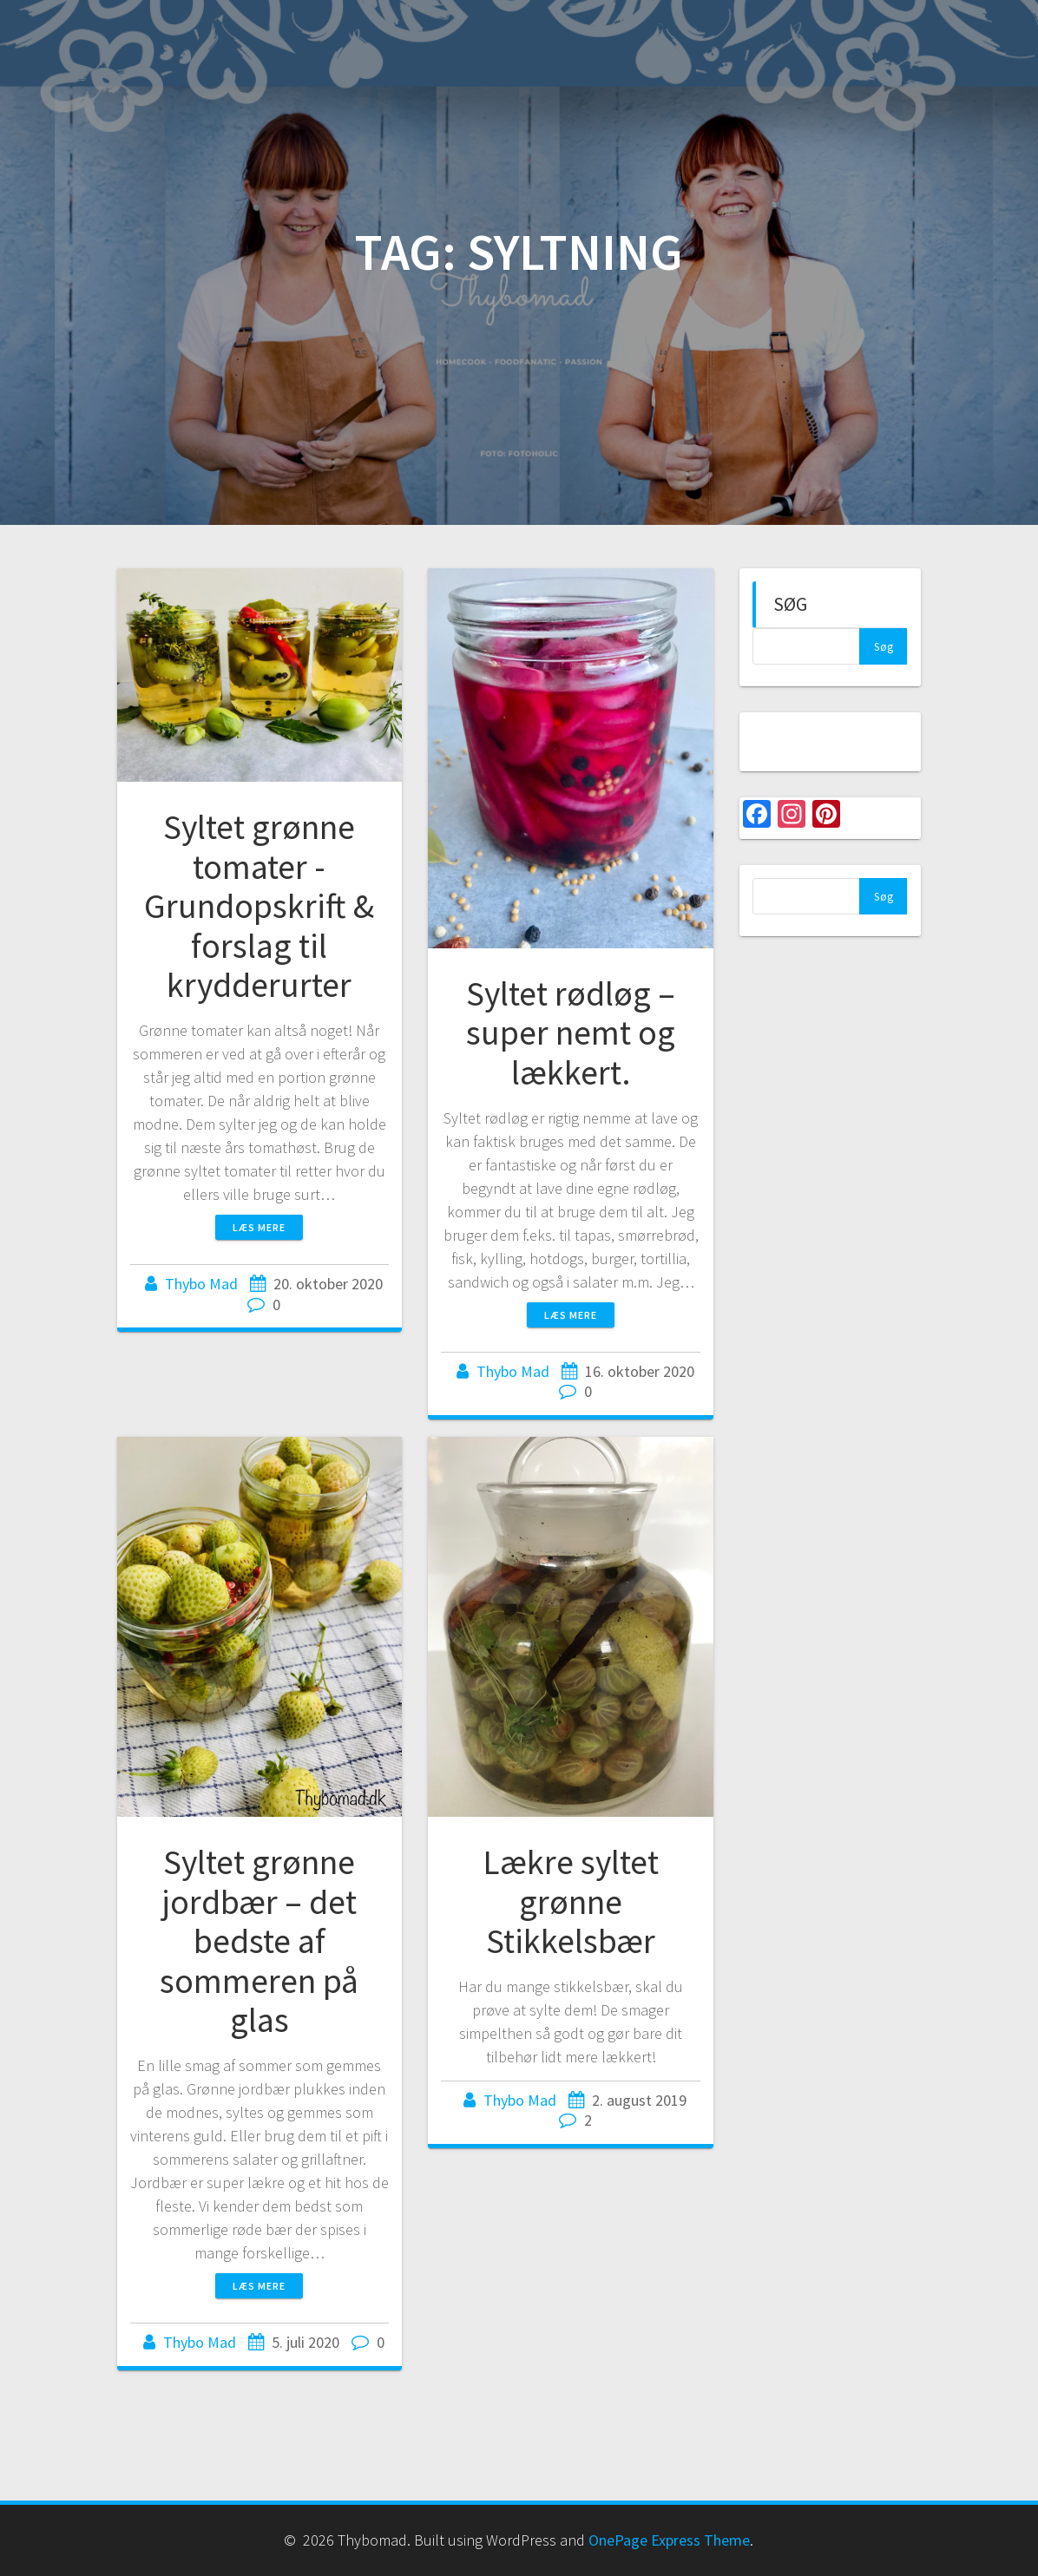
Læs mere (259, 1227)
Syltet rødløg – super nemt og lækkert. (570, 1033)
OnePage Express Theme (669, 2540)
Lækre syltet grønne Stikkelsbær (571, 1901)
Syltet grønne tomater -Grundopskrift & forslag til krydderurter (259, 905)
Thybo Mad (201, 1284)
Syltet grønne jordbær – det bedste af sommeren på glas (259, 1941)
